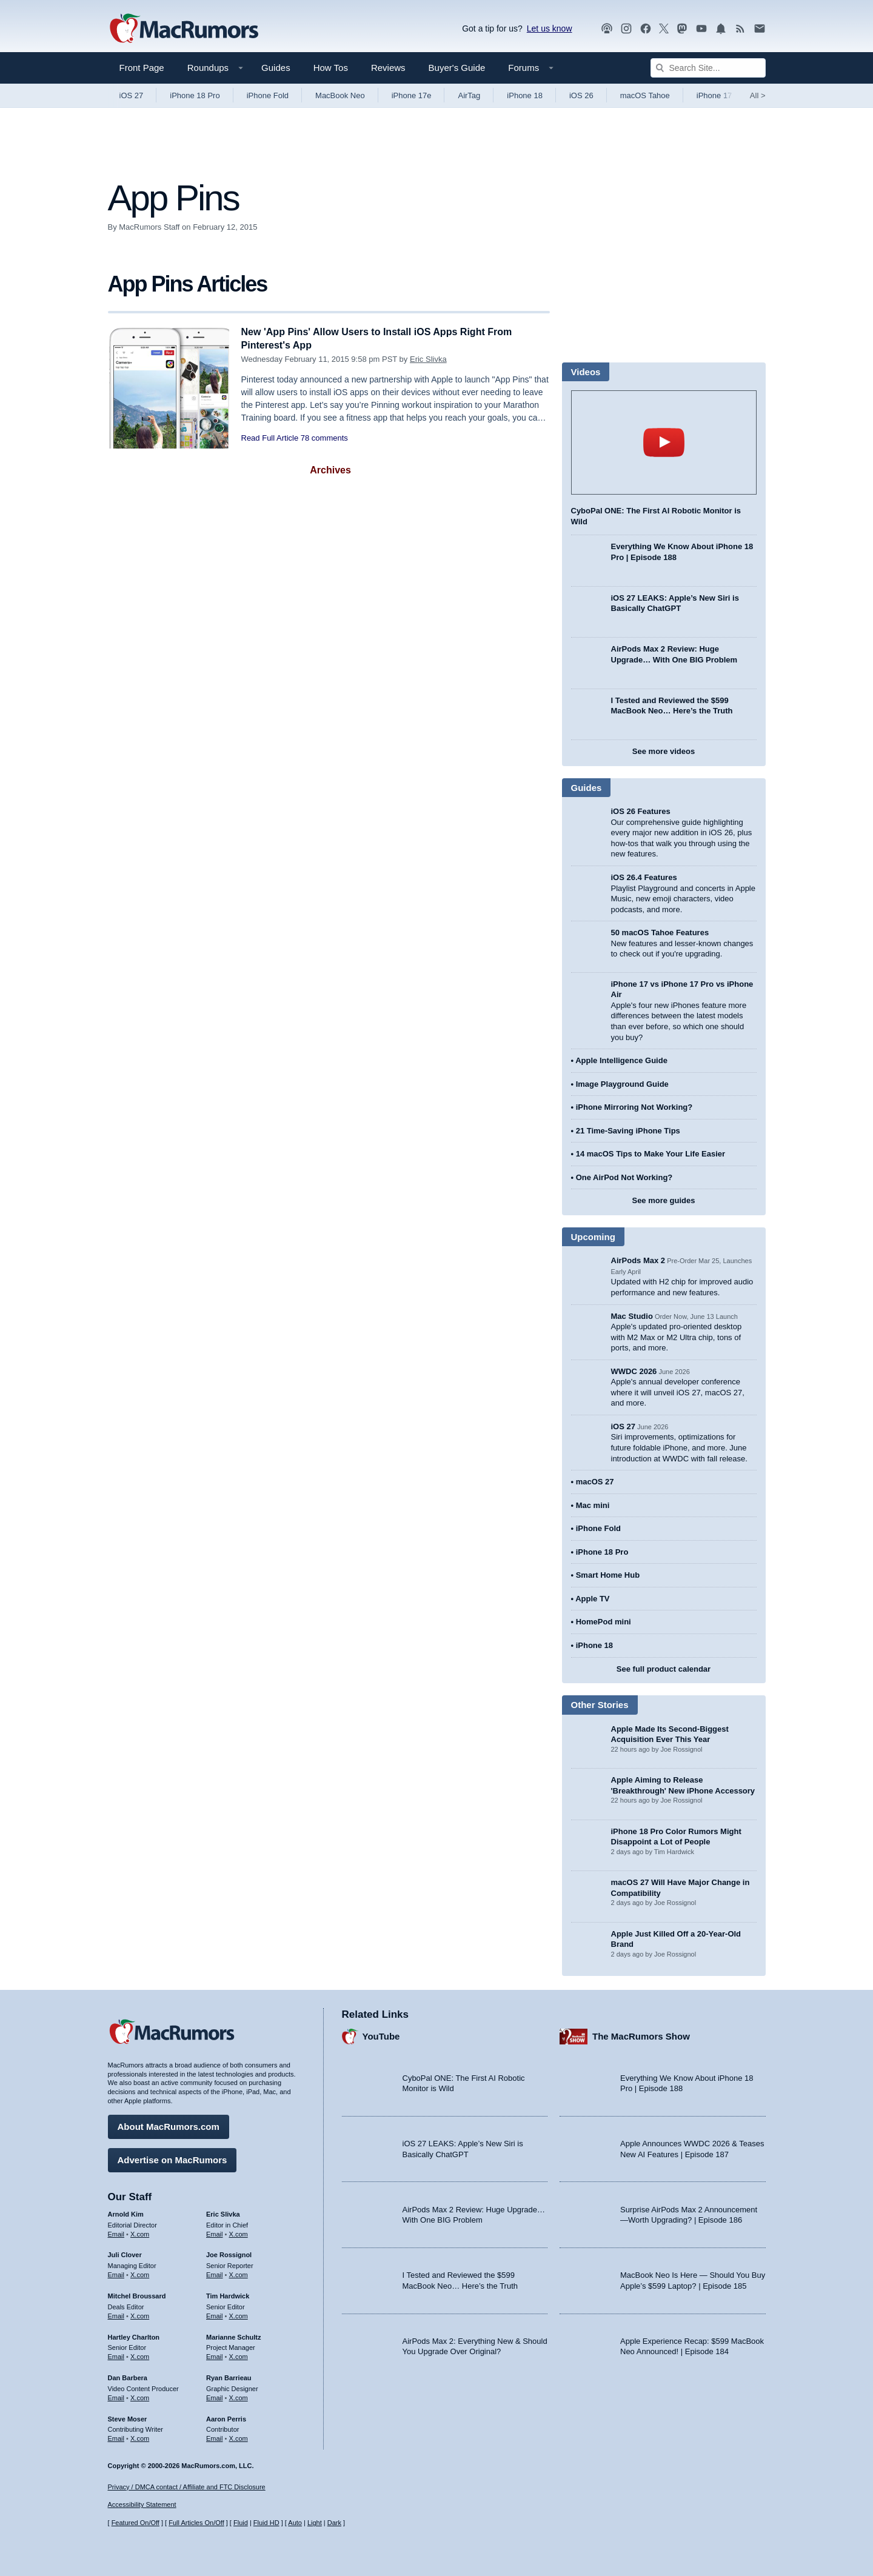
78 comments (324, 437)
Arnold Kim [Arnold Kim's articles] (126, 2212)
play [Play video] (664, 442)
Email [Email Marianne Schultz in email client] (214, 2354)
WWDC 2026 (634, 1371)
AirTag (469, 95)
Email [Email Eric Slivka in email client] (214, 2231)
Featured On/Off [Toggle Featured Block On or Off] (135, 2522)
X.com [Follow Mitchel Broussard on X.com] (139, 2314)
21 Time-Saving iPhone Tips (628, 1130)
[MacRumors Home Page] (183, 29)
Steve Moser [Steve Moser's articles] (127, 2416)
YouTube (381, 2034)
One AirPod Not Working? (624, 1177)
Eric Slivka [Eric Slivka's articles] (223, 2212)
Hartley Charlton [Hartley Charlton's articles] (134, 2334)
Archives (330, 470)
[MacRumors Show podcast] (607, 28)
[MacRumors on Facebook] (646, 28)
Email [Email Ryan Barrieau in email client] (214, 2396)
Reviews (388, 67)
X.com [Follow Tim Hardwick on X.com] (238, 2314)
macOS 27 (595, 1481)
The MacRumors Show (641, 2034)
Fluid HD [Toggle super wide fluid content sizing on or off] (266, 2522)
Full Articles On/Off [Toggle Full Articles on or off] (196, 2522)
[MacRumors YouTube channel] (701, 28)
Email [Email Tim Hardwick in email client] (214, 2314)
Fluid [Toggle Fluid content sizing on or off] (240, 2522)
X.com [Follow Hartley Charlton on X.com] (139, 2354)
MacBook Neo (340, 95)
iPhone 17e (412, 95)
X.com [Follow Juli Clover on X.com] (139, 2273)
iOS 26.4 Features (644, 877)
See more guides (663, 1200)
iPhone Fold (268, 95)
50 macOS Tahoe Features (660, 932)
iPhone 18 (525, 95)
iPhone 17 (714, 95)
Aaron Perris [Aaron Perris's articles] (226, 2416)
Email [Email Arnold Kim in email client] (116, 2231)
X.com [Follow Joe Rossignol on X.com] (238, 2273)
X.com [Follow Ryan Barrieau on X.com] (238, 2396)
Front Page (141, 67)
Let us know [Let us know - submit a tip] (549, 28)
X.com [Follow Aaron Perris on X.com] (238, 2436)
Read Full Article (270, 437)
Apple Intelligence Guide (621, 1060)
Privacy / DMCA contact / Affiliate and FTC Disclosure (187, 2487)
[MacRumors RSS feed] (740, 28)
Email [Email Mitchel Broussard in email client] (116, 2314)
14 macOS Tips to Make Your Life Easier (650, 1153)
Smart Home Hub (608, 1575)
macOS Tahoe (645, 95)
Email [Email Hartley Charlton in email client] (116, 2354)
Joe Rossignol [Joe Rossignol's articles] (229, 2253)
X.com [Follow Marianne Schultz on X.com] (238, 2354)
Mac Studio (632, 1316)
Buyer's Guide (457, 67)
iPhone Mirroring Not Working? (634, 1107)
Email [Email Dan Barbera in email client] (116, 2396)
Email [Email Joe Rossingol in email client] (214, 2273)
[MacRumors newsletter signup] (760, 28)
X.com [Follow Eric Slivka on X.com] (238, 2231)
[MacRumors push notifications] (721, 28)
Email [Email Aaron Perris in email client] (214, 2436)
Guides (275, 67)
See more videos (663, 751)
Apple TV (592, 1598)
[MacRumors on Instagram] (626, 28)
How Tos (330, 67)
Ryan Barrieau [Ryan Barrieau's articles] (229, 2376)
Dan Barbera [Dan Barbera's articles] (127, 2376)
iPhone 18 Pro (194, 95)
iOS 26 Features (641, 811)
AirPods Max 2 (638, 1260)
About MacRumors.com (168, 2125)
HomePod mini (603, 1621)
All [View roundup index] (758, 95)
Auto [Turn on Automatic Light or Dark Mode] (295, 2522)
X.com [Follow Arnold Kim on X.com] (139, 2231)
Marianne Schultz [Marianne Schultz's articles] (233, 2334)
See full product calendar (664, 1668)
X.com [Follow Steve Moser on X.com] (139, 2436)
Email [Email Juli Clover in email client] (116, 2273)
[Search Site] (708, 68)
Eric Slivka (428, 359)
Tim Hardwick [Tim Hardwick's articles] (227, 2294)
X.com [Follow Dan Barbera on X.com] (139, 2396)
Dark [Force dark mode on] (334, 2522)
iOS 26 (581, 95)
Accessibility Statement (142, 2505)
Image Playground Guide (622, 1084)
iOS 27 (131, 95)
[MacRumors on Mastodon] (682, 28)
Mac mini (593, 1505)
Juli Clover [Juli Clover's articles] (125, 2253)
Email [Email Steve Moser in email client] (116, 2436)
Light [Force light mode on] (314, 2522)
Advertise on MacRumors (172, 2158)
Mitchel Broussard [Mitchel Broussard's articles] (137, 2294)
